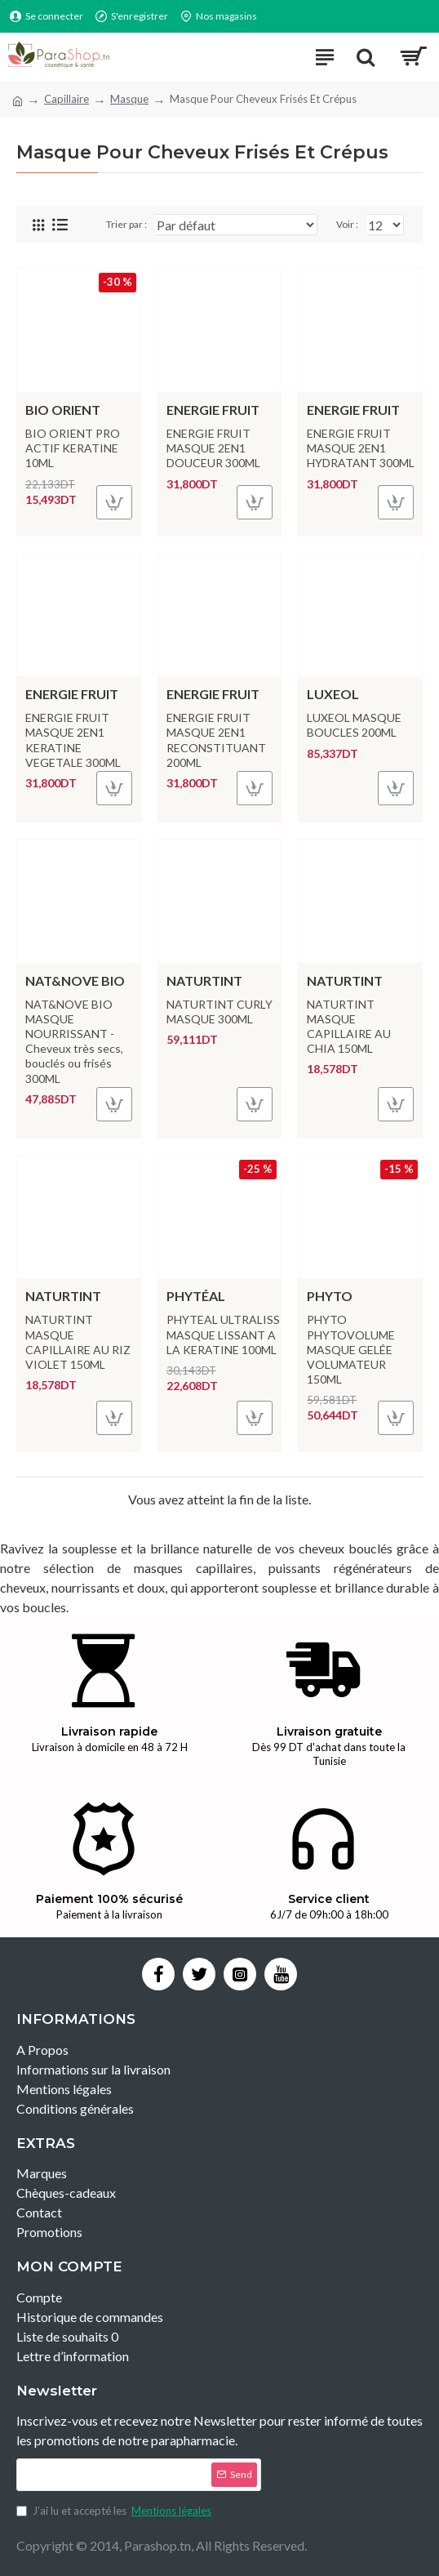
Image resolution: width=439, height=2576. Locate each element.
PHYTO (330, 1296)
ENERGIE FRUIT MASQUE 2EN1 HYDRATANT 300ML (361, 448)
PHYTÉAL (195, 1296)
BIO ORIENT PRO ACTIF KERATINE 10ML (72, 448)
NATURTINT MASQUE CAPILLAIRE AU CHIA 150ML (349, 1026)
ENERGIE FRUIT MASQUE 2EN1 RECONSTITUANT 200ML (216, 740)
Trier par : (126, 224)
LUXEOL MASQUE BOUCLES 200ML (354, 725)
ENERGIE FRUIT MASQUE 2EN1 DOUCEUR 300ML (213, 448)
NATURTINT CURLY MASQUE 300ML (219, 1011)
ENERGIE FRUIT (212, 409)
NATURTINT (204, 980)
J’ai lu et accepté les (115, 2511)
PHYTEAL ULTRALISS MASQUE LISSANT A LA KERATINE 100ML (223, 1334)
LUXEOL (333, 694)
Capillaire (66, 98)
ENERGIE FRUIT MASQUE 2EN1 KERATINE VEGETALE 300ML (73, 740)
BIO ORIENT (62, 409)
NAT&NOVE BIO (75, 980)
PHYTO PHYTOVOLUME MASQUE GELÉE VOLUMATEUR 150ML (351, 1349)
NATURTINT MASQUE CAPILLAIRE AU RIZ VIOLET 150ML (78, 1342)
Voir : (347, 224)
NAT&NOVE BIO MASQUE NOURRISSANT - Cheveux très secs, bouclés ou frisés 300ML (74, 1041)
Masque (129, 98)
